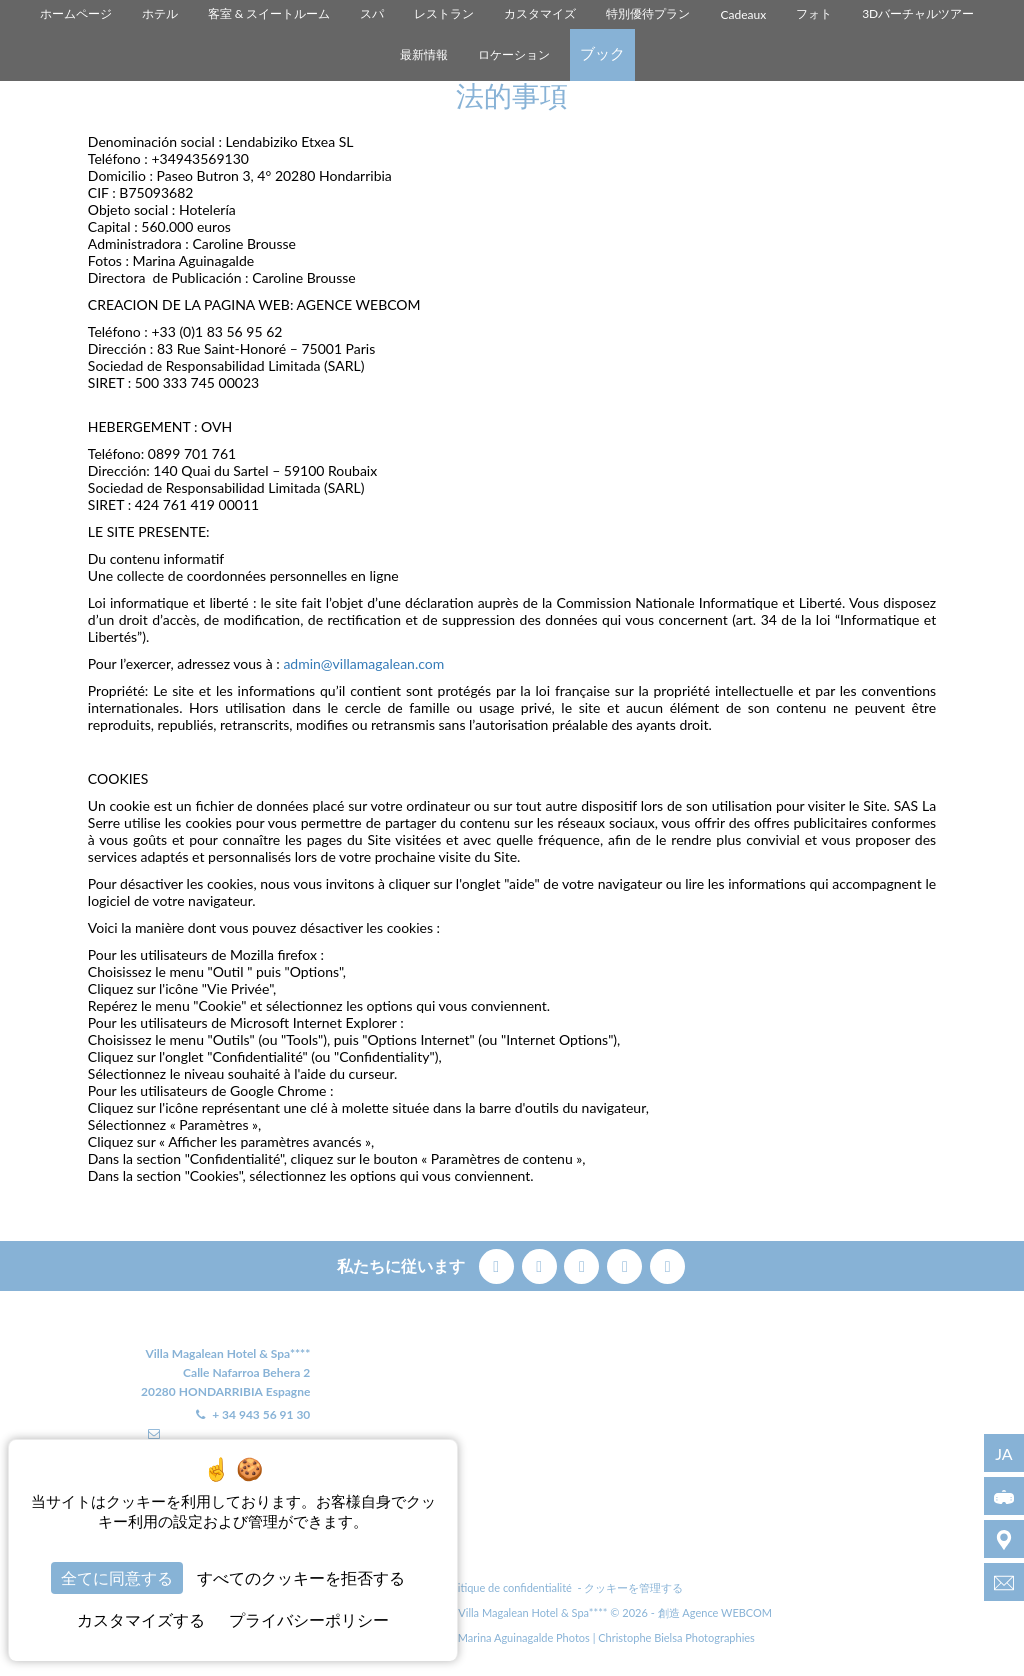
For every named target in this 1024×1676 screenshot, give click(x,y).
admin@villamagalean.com (363, 663)
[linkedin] (667, 1263)
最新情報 (424, 54)
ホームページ (76, 13)
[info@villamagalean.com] (1004, 1582)
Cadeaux (743, 14)
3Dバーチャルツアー (918, 13)
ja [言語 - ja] (1003, 1453)
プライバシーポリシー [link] (309, 1619)
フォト (814, 13)
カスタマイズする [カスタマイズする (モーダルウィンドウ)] (141, 1619)
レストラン (444, 13)
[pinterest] (583, 1263)
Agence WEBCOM (727, 1612)
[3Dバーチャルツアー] (1004, 1496)
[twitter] (541, 1263)
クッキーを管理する (633, 1587)
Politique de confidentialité (507, 1587)
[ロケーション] (1004, 1539)
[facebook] (498, 1263)
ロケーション (514, 54)
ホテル (160, 13)
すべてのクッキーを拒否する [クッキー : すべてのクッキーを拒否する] (301, 1577)
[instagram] (626, 1263)
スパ (372, 13)
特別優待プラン (648, 13)
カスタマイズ (540, 13)
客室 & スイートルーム (269, 13)
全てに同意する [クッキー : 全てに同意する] (117, 1577)
